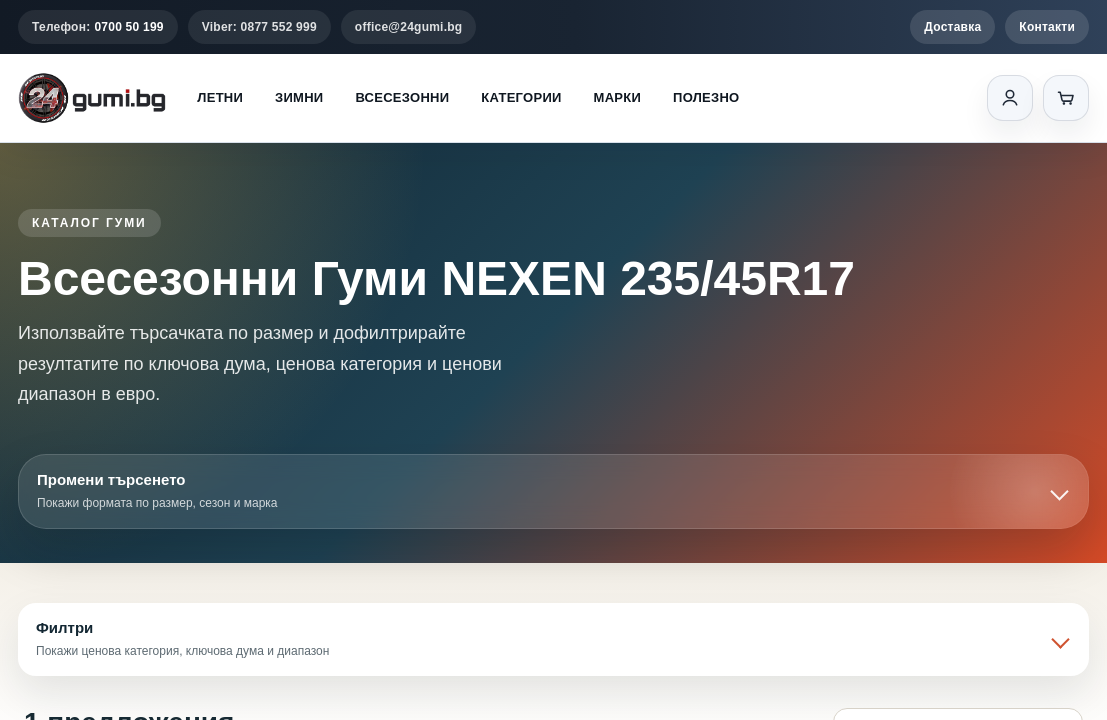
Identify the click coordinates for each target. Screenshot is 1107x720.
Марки (617, 97)
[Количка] (1066, 98)
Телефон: (98, 27)
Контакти (1047, 27)
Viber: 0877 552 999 (259, 27)
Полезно (706, 97)
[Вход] (1010, 98)
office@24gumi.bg (409, 27)
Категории (521, 97)
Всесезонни (402, 97)
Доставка (952, 27)
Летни (220, 97)
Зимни (299, 97)
